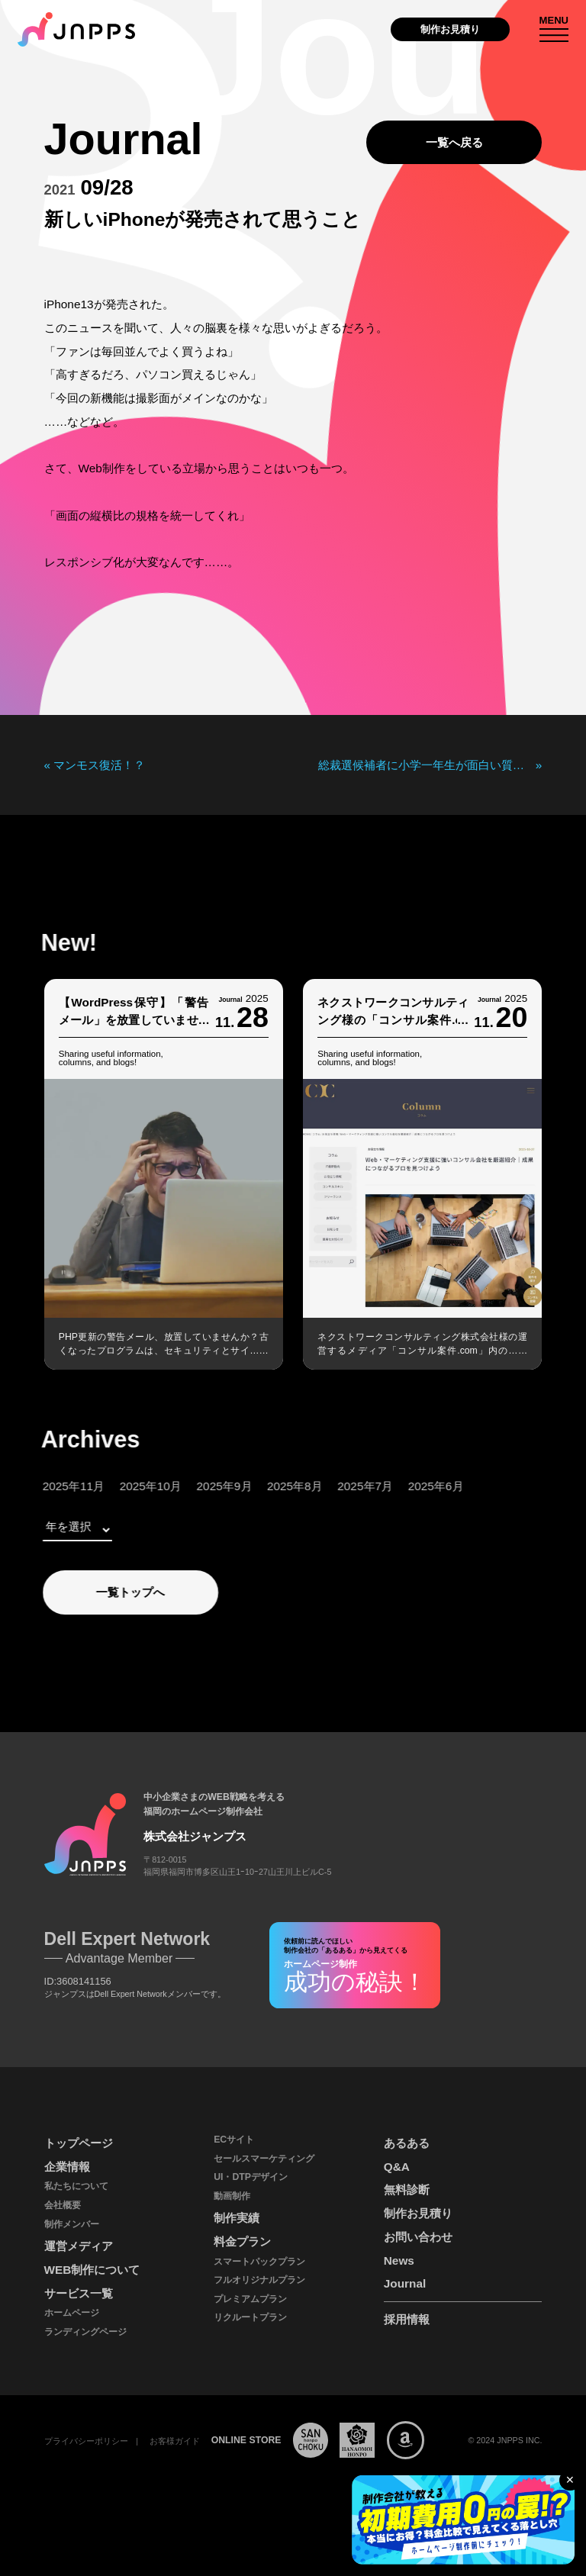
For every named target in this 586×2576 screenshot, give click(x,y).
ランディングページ (85, 2331)
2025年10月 (121, 1486)
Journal (405, 2283)
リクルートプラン (250, 2317)
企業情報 (67, 2166)
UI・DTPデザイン (251, 2177)
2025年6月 (406, 1486)
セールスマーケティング (264, 2158)
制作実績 (236, 2217)
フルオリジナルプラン (259, 2280)
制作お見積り (450, 29)
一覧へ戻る (454, 142)
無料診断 (407, 2189)
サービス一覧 (78, 2293)
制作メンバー (71, 2224)
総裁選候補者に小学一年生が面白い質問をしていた (427, 765)
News (399, 2260)
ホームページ (71, 2312)
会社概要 (62, 2205)
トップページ (78, 2142)
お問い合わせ (418, 2236)
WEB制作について (92, 2269)
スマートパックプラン (259, 2261)
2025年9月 (195, 1486)
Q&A (397, 2166)
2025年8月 (265, 1486)
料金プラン (242, 2241)
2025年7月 (336, 1486)
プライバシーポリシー (86, 2441)
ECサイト (234, 2139)
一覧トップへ (100, 1592)
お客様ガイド (175, 2441)
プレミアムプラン (250, 2299)
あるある (407, 2142)
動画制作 (232, 2196)
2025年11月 (44, 1486)
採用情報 (407, 2319)
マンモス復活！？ (99, 765)
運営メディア (78, 2246)
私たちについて (76, 2186)
